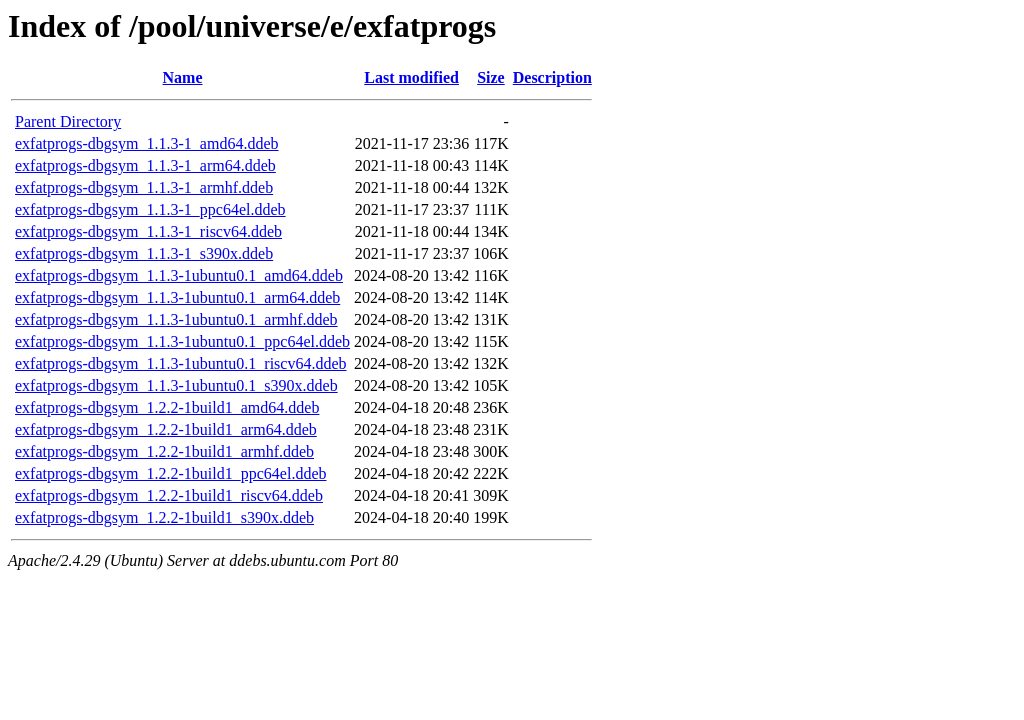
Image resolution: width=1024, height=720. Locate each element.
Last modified (411, 77)
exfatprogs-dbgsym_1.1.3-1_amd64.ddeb (147, 143)
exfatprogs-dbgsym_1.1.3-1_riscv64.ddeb (148, 231)
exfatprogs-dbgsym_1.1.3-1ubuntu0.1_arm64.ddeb (177, 297)
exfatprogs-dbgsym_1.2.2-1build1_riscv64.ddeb (169, 495)
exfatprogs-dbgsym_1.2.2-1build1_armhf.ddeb (164, 451)
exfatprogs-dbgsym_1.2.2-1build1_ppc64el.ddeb (171, 473)
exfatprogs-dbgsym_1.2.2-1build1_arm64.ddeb (166, 429)
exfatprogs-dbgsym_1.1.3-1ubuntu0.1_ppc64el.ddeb (182, 341)
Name (183, 77)
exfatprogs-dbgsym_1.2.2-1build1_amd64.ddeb (167, 407)
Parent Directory (68, 121)
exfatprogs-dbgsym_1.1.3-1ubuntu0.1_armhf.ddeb (176, 319)
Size (491, 77)
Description (552, 77)
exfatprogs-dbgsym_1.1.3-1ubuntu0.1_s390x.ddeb (176, 385)
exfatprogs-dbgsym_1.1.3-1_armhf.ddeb (144, 187)
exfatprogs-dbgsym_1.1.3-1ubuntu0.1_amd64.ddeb (179, 275)
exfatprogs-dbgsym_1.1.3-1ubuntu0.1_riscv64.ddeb (181, 363)
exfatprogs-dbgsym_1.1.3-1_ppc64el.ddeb (150, 209)
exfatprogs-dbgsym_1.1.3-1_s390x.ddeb (144, 253)
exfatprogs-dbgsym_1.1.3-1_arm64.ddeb (145, 165)
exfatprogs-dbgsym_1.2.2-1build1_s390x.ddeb (164, 517)
